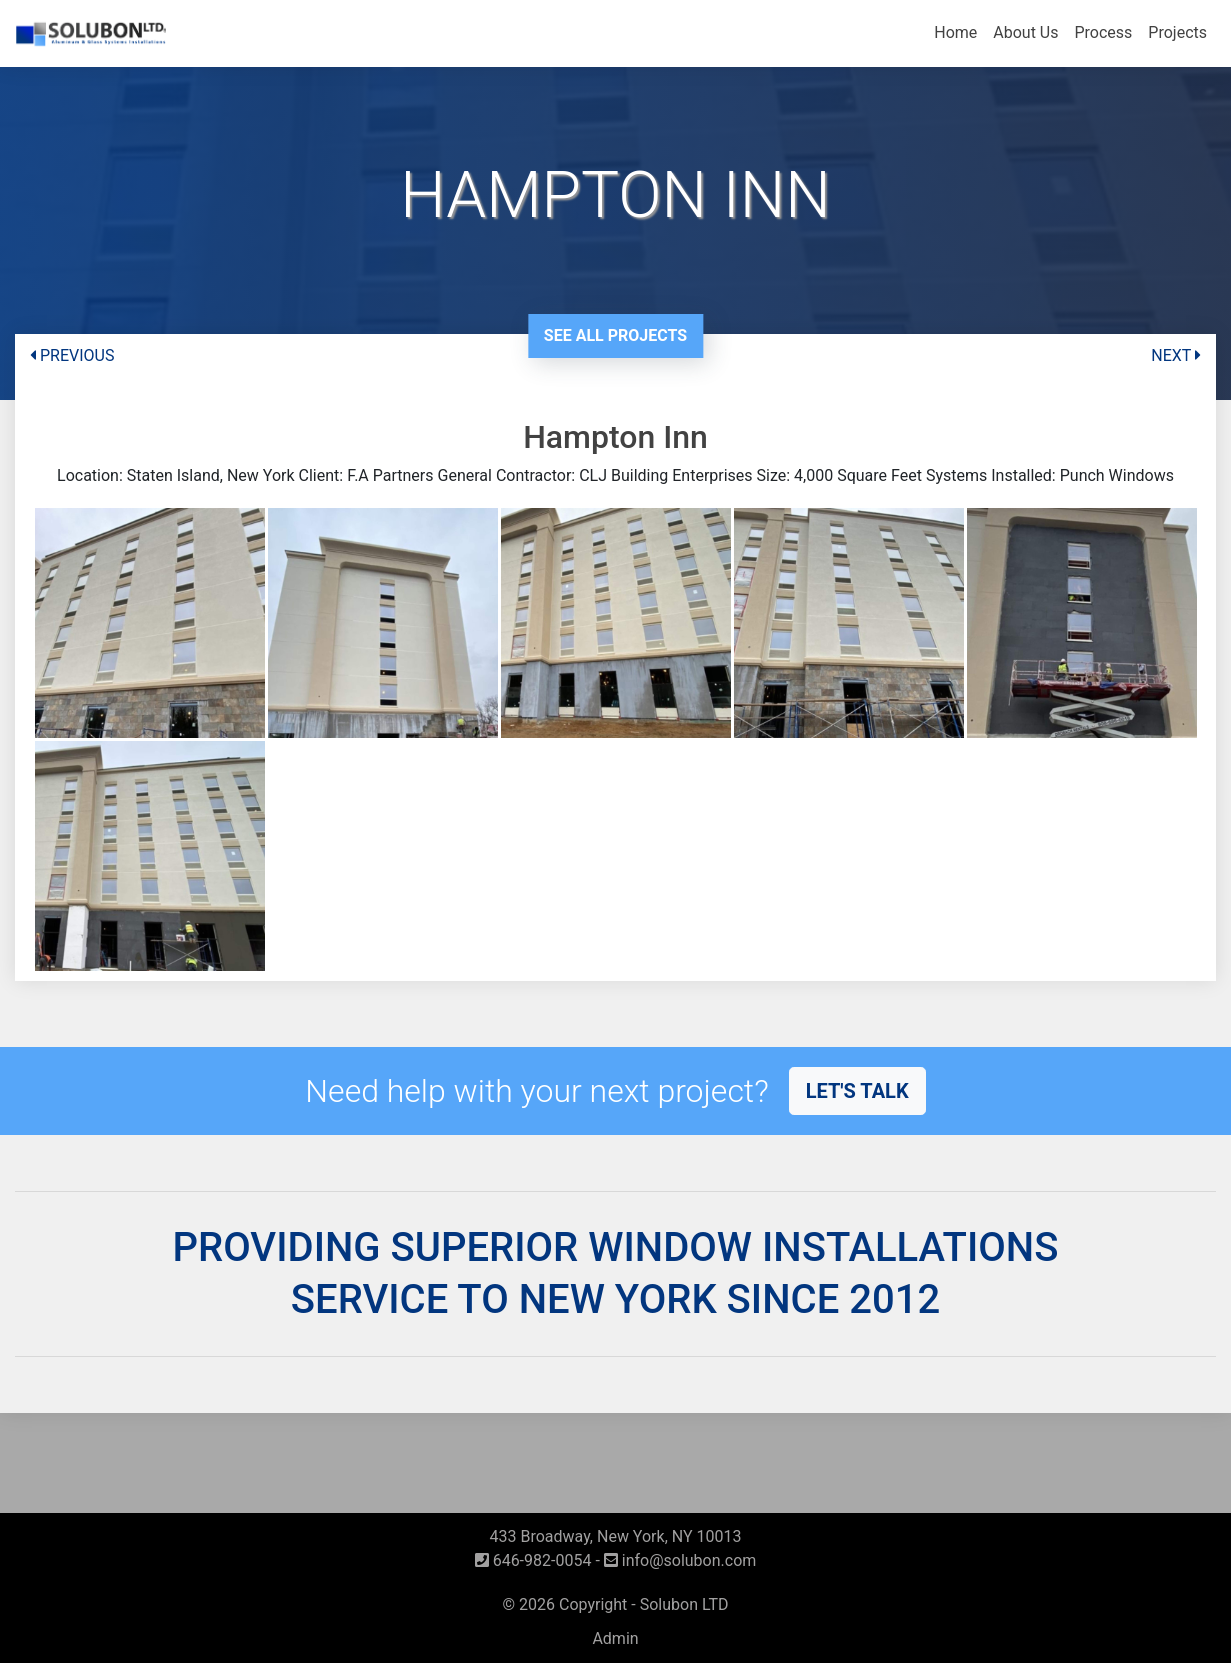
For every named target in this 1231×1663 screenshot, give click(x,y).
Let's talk (857, 1091)
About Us (1025, 32)
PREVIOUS (72, 355)
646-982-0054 (533, 1560)
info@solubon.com (680, 1560)
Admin (615, 1638)
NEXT (1176, 355)
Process (1103, 32)
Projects (1177, 32)
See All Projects (615, 335)
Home (955, 32)
